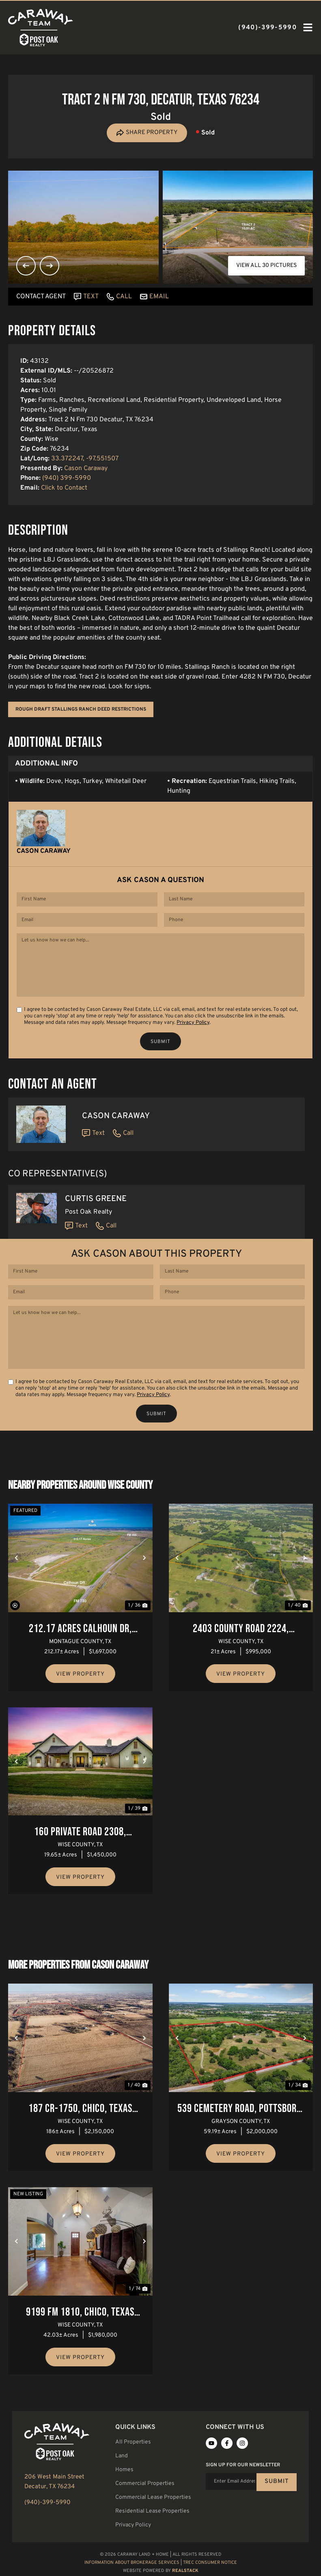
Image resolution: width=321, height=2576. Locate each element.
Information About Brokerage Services (131, 2565)
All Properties (133, 2444)
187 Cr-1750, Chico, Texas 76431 (80, 2112)
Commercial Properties (145, 2486)
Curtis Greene (96, 1200)
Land (121, 2458)
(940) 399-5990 (66, 478)
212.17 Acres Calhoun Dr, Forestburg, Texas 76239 (80, 1632)
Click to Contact (64, 488)
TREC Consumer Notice (210, 2565)
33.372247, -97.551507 (84, 459)
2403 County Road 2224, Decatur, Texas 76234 (241, 1632)
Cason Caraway (86, 468)
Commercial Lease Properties (153, 2499)
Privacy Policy (193, 1024)
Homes (124, 2472)
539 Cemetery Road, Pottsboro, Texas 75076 (240, 2112)
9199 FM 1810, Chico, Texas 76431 (80, 2315)
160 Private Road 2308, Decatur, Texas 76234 (80, 1835)
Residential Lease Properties (152, 2513)
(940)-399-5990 (47, 2505)
